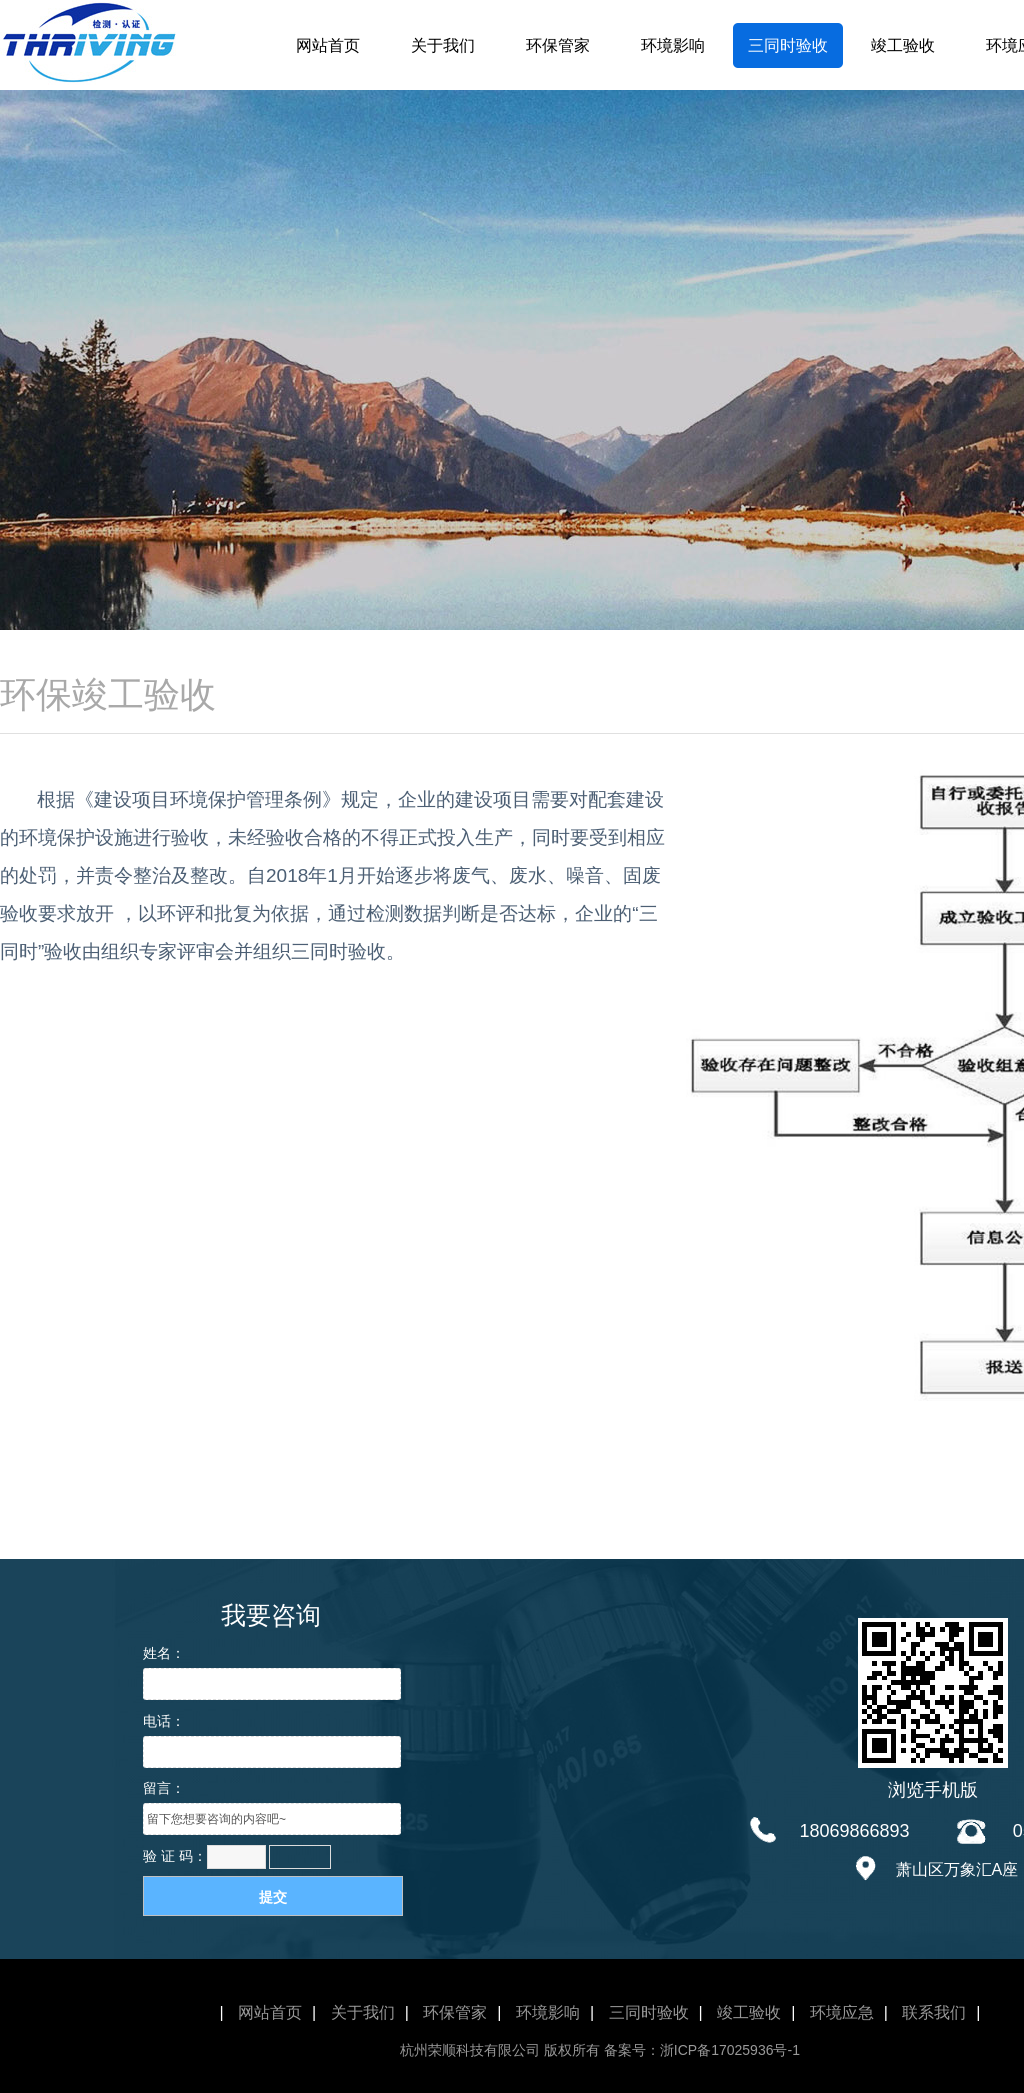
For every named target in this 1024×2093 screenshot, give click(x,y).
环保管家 (558, 45)
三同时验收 (788, 45)
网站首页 (328, 45)
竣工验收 (903, 45)
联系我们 (934, 2012)
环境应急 (842, 2012)
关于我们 (443, 45)
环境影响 (673, 45)
